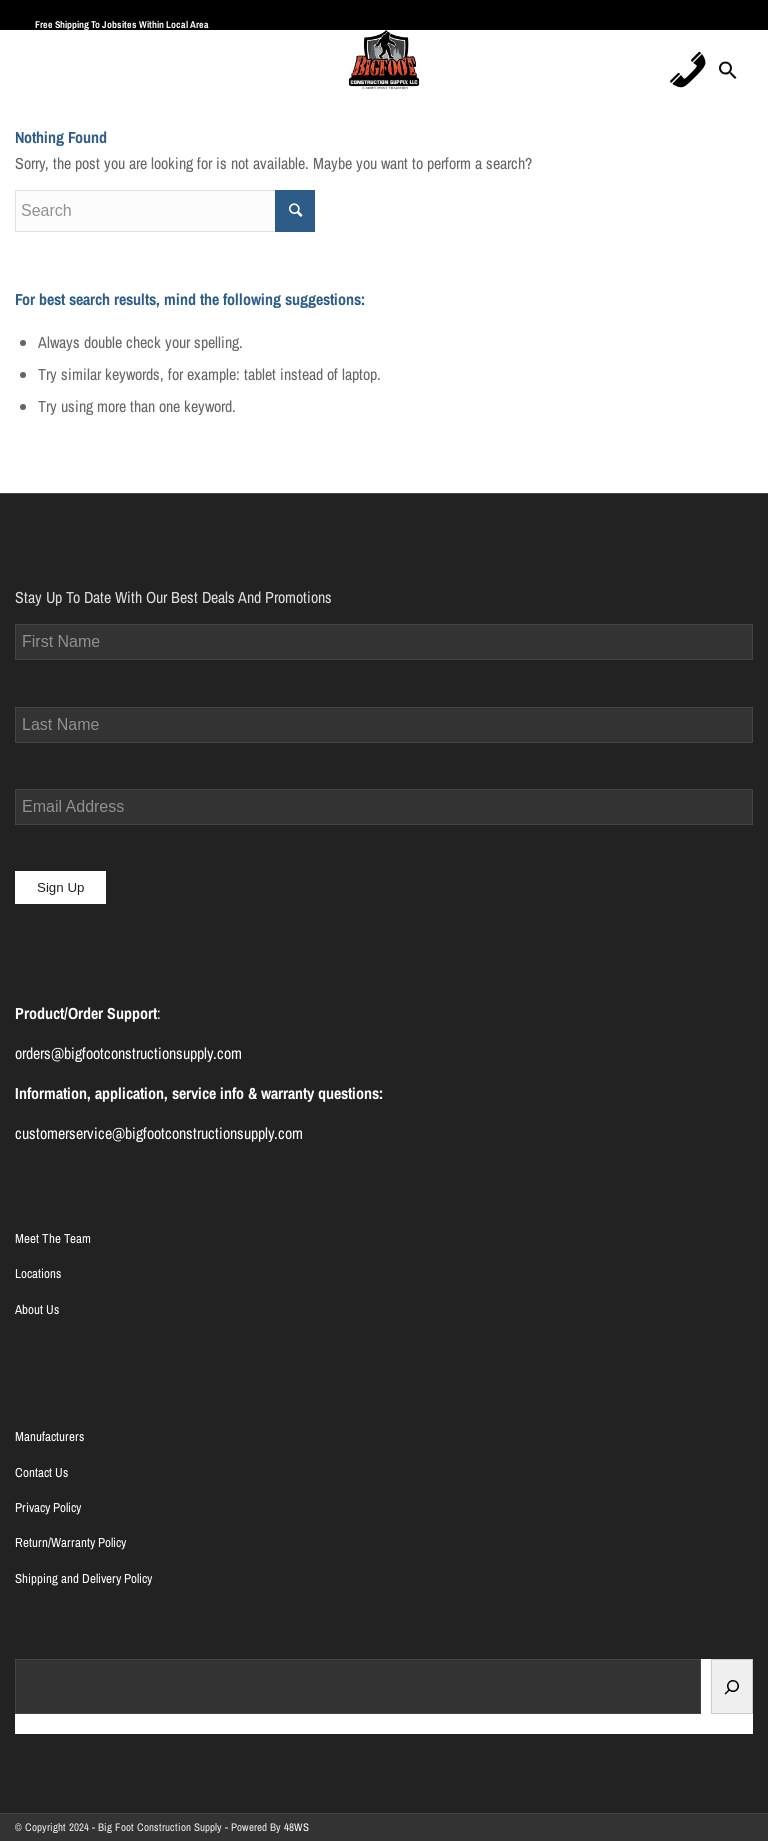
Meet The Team (53, 1238)
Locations (38, 1273)
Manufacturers (49, 1436)
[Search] (732, 1686)
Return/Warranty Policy (70, 1542)
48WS (296, 1827)
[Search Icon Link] (728, 76)
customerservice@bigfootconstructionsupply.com (159, 1133)
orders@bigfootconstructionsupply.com (128, 1053)
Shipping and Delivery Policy (83, 1578)
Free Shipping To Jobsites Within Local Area (122, 24)
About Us (37, 1309)
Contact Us (41, 1472)
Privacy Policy (48, 1507)
